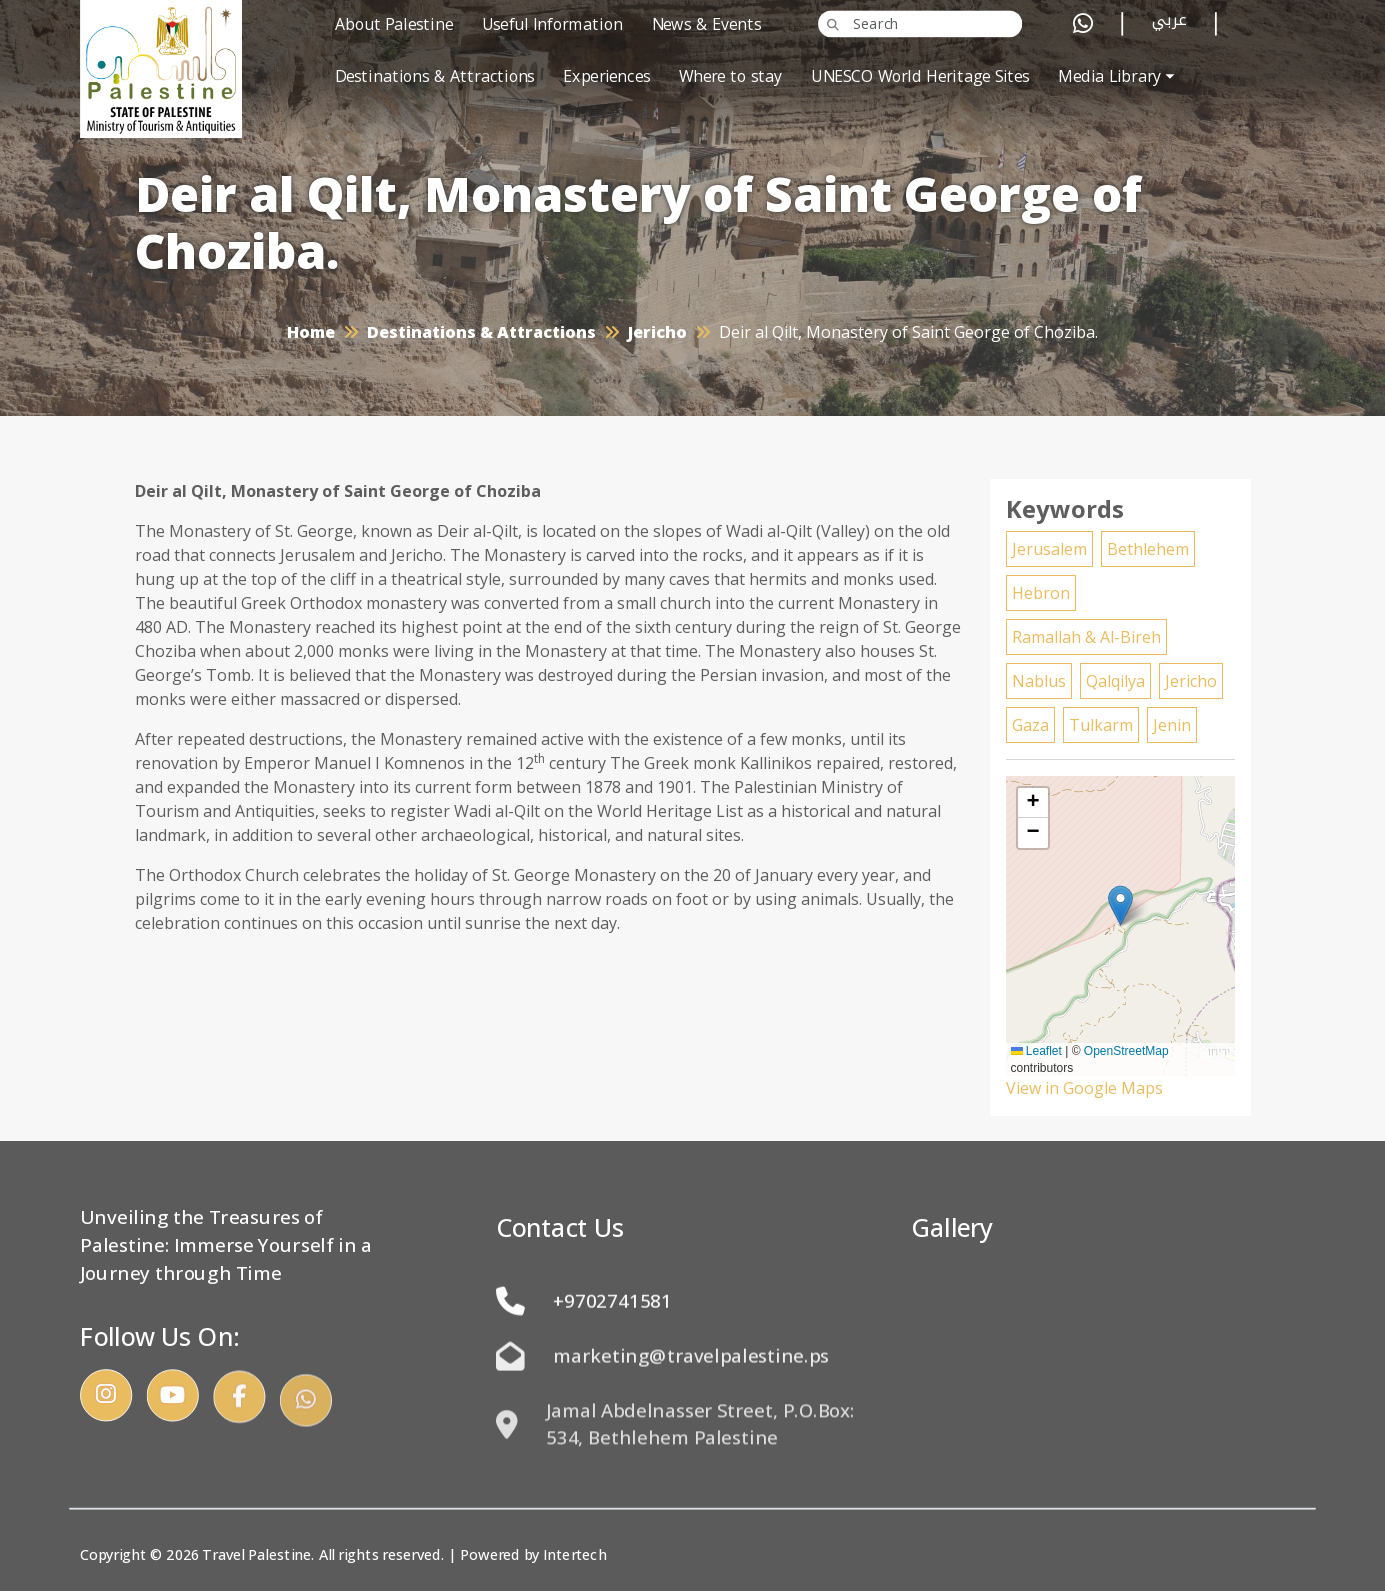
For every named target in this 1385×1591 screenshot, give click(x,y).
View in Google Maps (1084, 1088)
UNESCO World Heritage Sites (920, 77)
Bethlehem (1148, 549)
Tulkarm (1101, 725)
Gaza (1030, 725)
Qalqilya (1115, 681)
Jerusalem (1049, 549)
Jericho (657, 332)
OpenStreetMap (1126, 1051)
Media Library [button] (1109, 77)
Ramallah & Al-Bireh (1086, 637)
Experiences (606, 77)
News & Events (707, 24)
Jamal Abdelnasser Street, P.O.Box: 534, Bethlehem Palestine (675, 1452)
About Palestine (394, 24)
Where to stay (731, 77)
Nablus (1039, 681)
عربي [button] (1169, 24)
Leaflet (1036, 1051)
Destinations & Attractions (435, 77)
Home (311, 332)
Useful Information (552, 24)
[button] (1120, 905)
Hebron (1041, 593)
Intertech (575, 1555)
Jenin (1172, 725)
